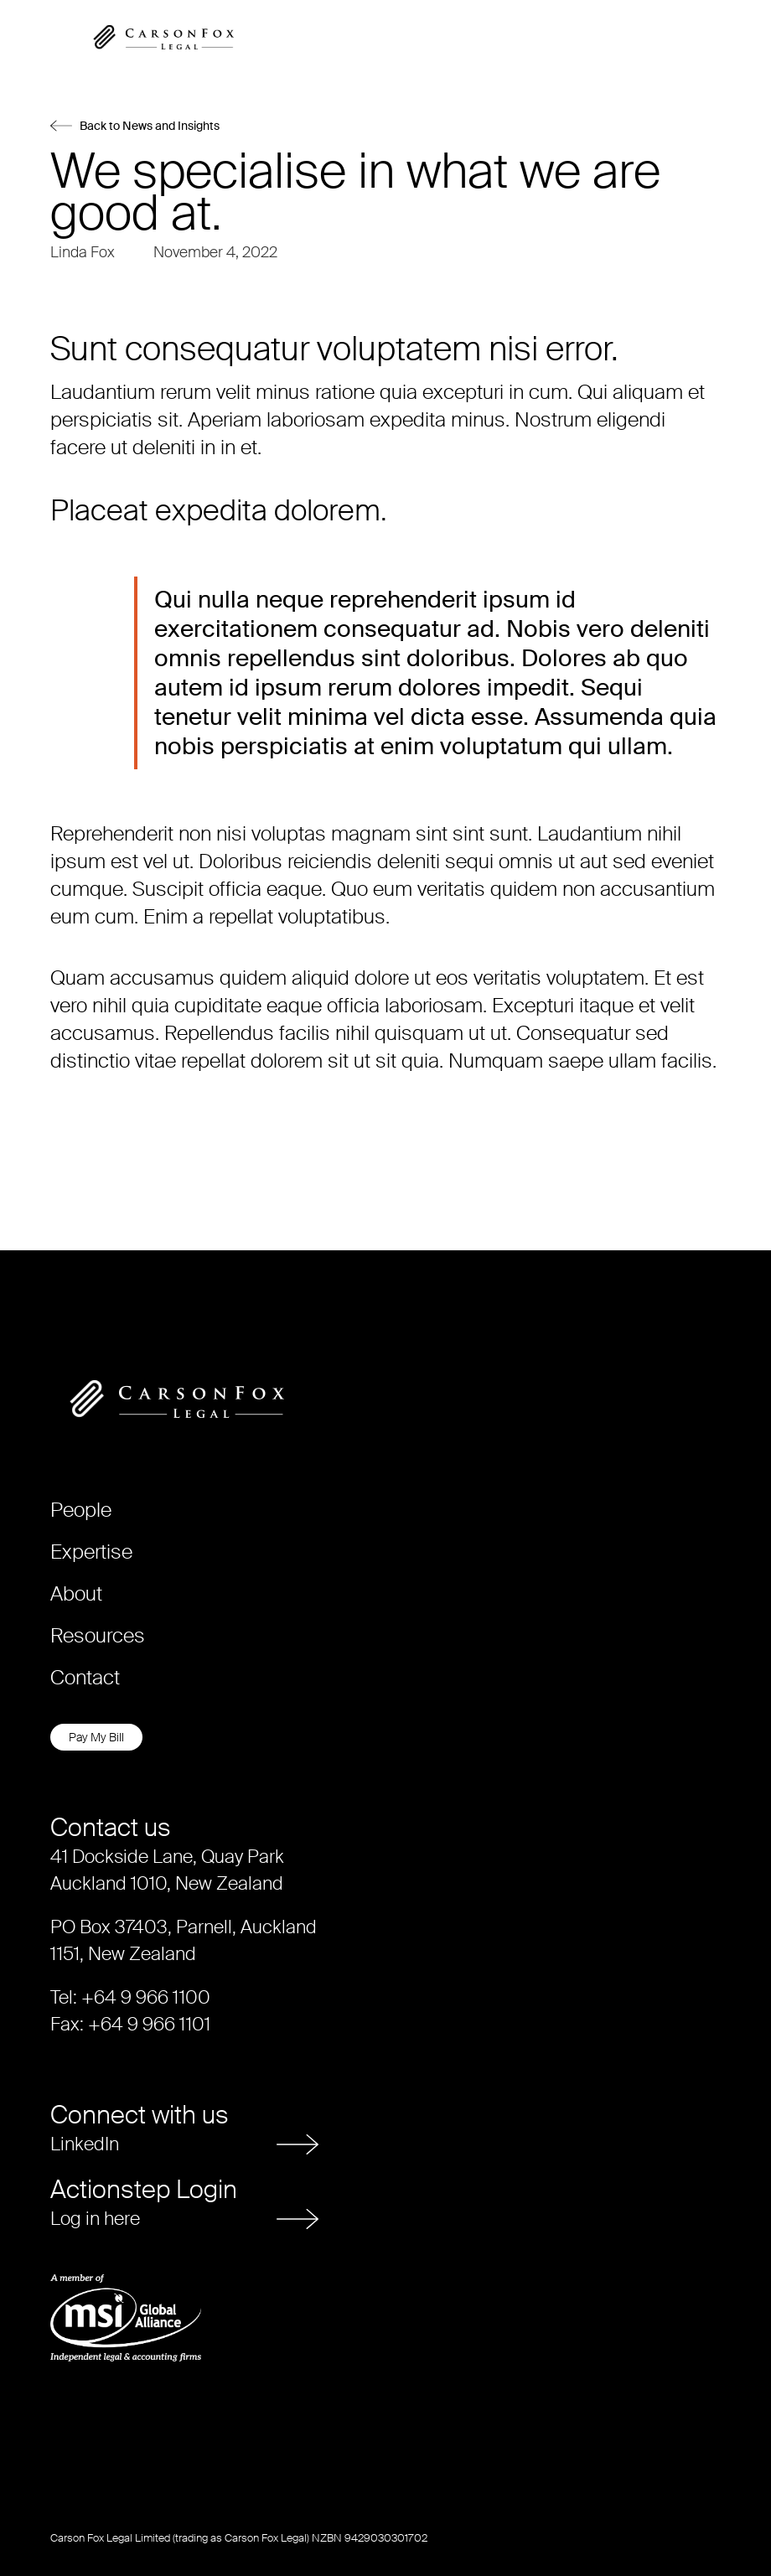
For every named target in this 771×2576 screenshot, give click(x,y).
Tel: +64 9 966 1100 (130, 1997)
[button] (665, 32)
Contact (85, 1677)
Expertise (91, 1552)
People (80, 1510)
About (76, 1593)
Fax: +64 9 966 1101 (130, 2024)
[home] (164, 39)
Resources (97, 1635)
